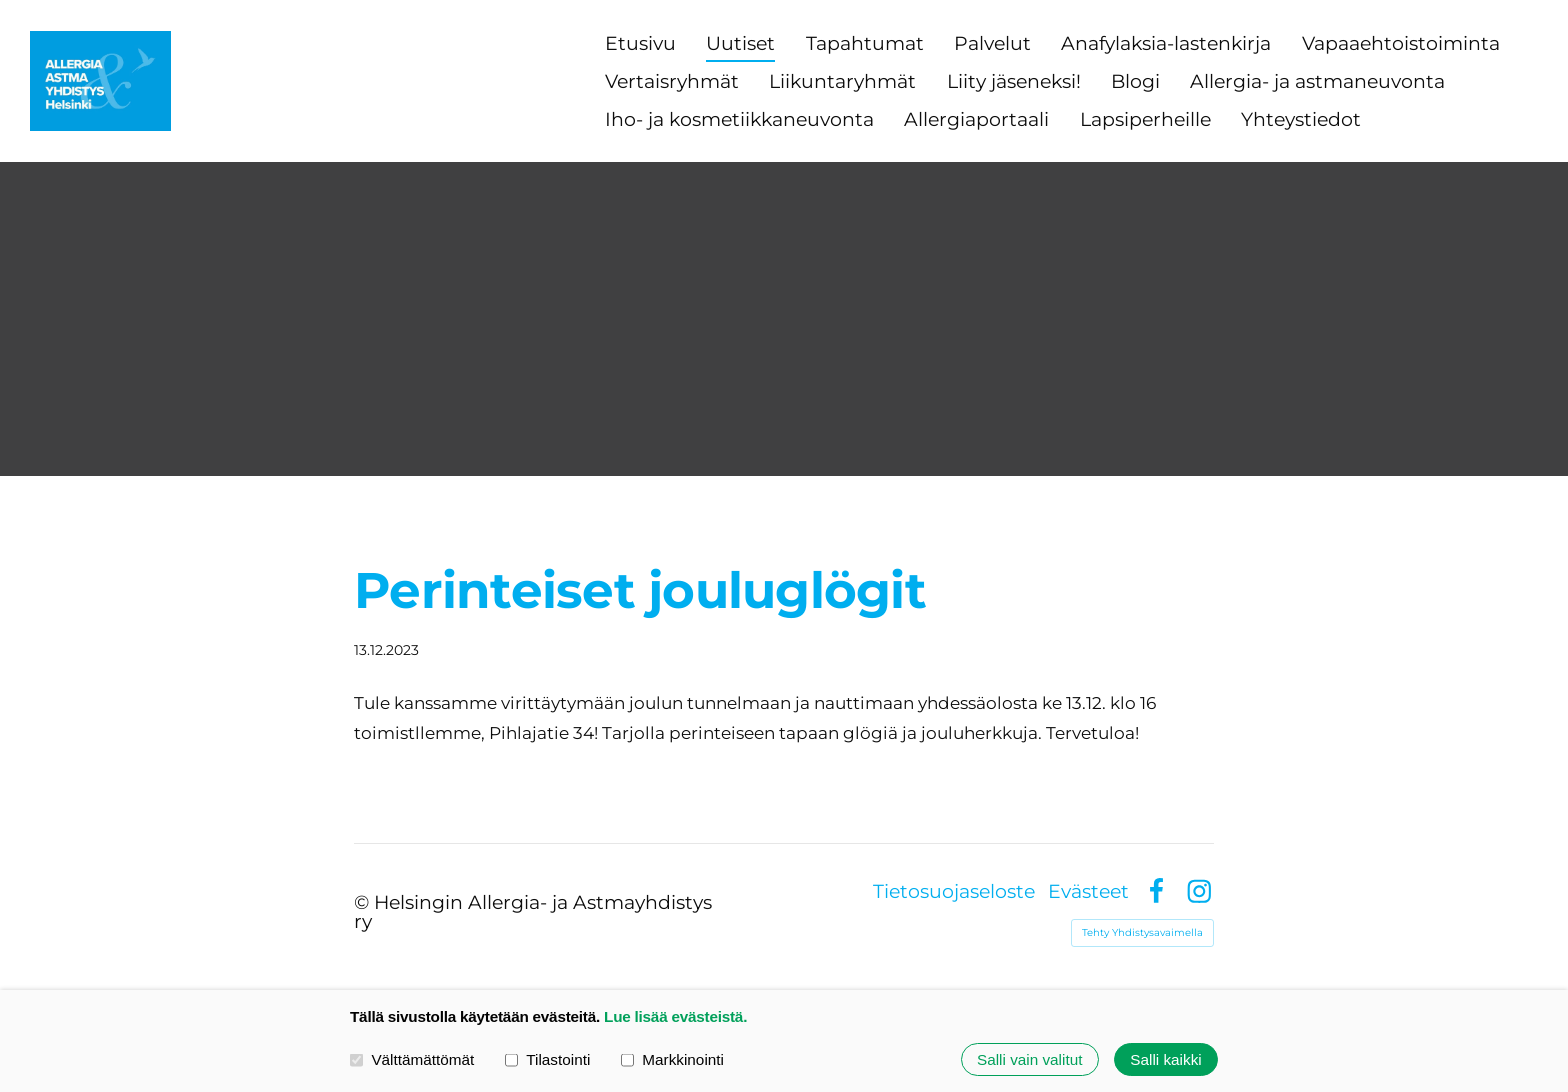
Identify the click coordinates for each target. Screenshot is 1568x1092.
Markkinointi (672, 1059)
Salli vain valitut (1029, 1059)
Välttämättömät (412, 1059)
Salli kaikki (1165, 1059)
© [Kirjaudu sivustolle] (364, 902)
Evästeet (1088, 891)
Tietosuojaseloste (954, 891)
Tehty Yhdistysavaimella (1142, 932)
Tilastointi (547, 1059)
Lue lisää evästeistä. (675, 1016)
